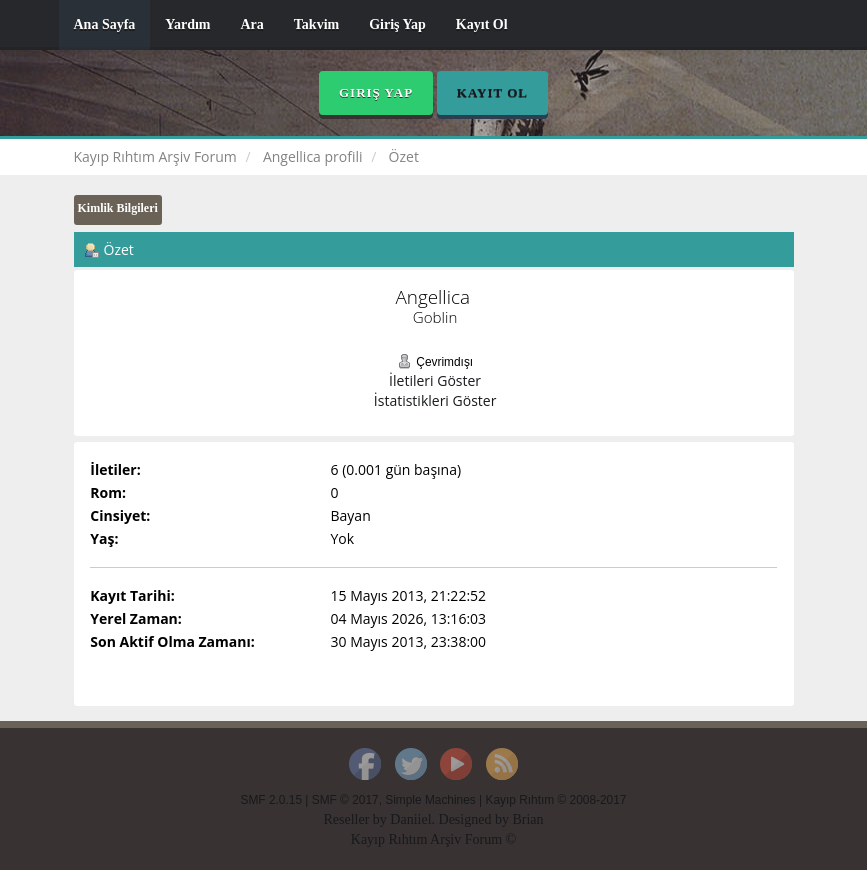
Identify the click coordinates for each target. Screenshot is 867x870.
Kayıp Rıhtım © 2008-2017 (555, 800)
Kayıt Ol (482, 24)
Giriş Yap (397, 24)
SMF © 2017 (345, 800)
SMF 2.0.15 (271, 800)
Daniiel (410, 819)
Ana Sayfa (105, 24)
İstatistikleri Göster (435, 400)
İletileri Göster (435, 380)
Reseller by (356, 819)
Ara (251, 24)
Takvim (316, 24)
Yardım (187, 24)
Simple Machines (430, 800)
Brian (527, 819)
